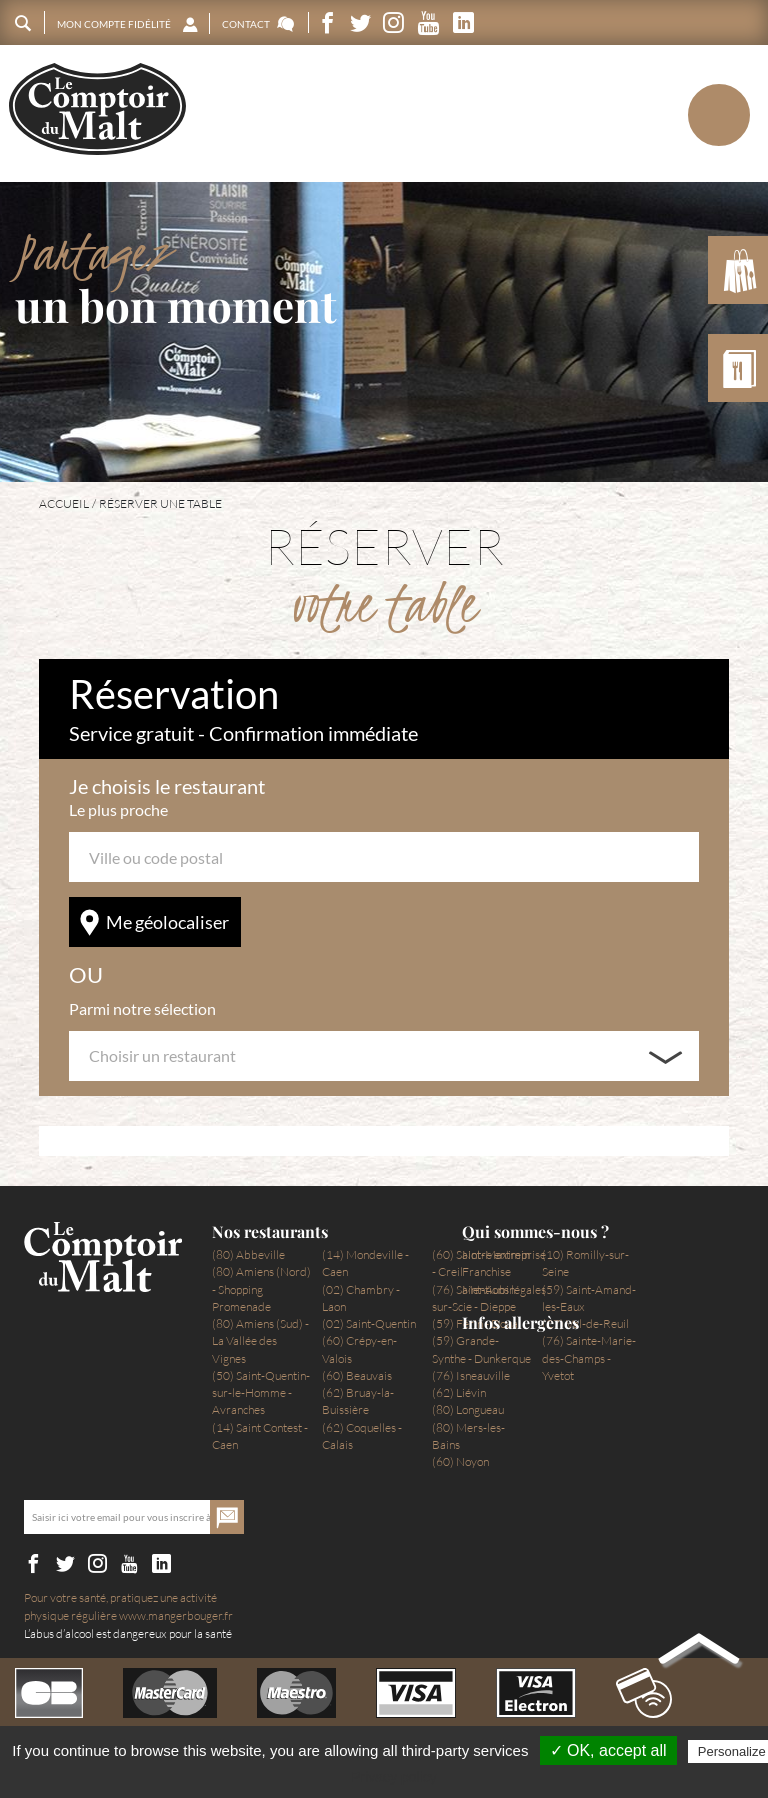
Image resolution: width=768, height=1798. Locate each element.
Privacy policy (394, 1777)
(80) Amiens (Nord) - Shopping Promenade (261, 1289)
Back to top (699, 1653)
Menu (684, 113)
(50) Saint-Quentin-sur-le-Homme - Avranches (261, 1393)
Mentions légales (504, 1289)
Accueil (64, 503)
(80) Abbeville (248, 1254)
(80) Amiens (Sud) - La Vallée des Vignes (260, 1341)
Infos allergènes (520, 1323)
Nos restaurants (270, 1232)
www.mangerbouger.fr (176, 1615)
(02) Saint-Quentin (369, 1323)
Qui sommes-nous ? (535, 1232)
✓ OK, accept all (608, 1750)
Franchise (486, 1271)
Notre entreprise (504, 1254)
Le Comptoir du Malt (97, 109)
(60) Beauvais (357, 1375)
